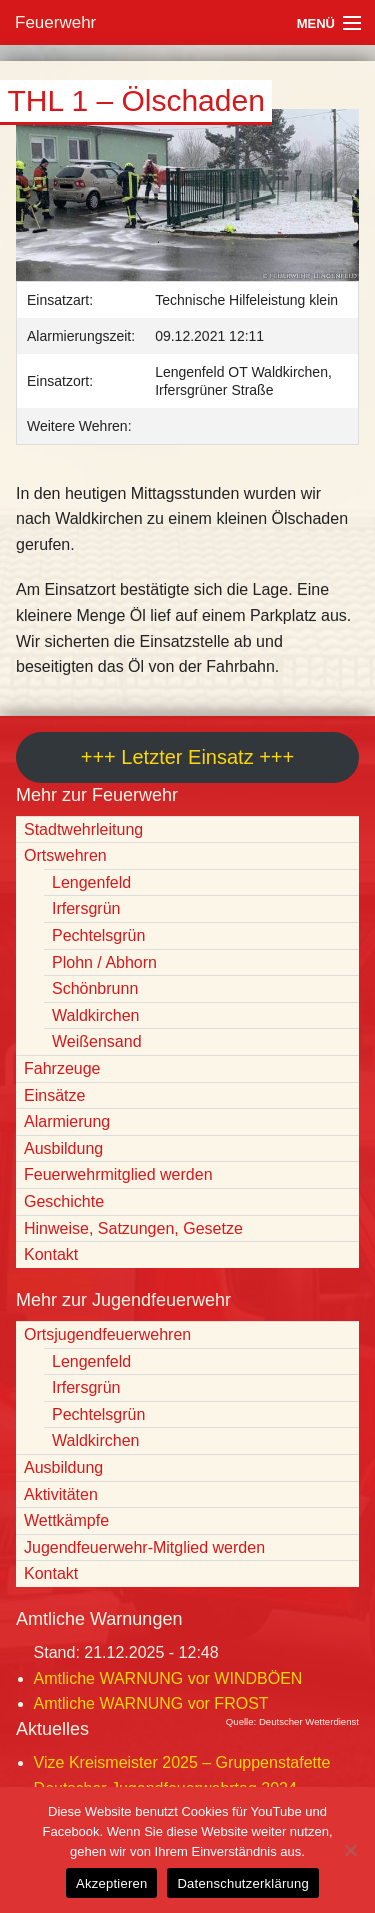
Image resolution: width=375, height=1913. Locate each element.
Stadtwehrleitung (83, 829)
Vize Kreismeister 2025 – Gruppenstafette (182, 1762)
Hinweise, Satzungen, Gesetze (133, 1228)
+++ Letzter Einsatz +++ (187, 757)
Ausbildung (63, 1148)
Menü (316, 23)
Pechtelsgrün (98, 935)
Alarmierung (67, 1121)
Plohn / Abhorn (104, 962)
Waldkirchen (95, 1015)
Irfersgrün (86, 908)
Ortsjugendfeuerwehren (107, 1334)
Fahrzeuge (62, 1068)
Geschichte (64, 1201)
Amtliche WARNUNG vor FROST (151, 1703)
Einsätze (54, 1095)
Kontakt (51, 1254)
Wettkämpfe (66, 1520)
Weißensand (97, 1041)
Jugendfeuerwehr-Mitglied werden (144, 1547)
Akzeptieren (111, 1883)
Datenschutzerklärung (242, 1883)
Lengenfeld (91, 882)
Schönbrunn (95, 988)
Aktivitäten (61, 1494)
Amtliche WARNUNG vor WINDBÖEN (168, 1678)
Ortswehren (65, 855)
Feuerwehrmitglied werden (118, 1174)
